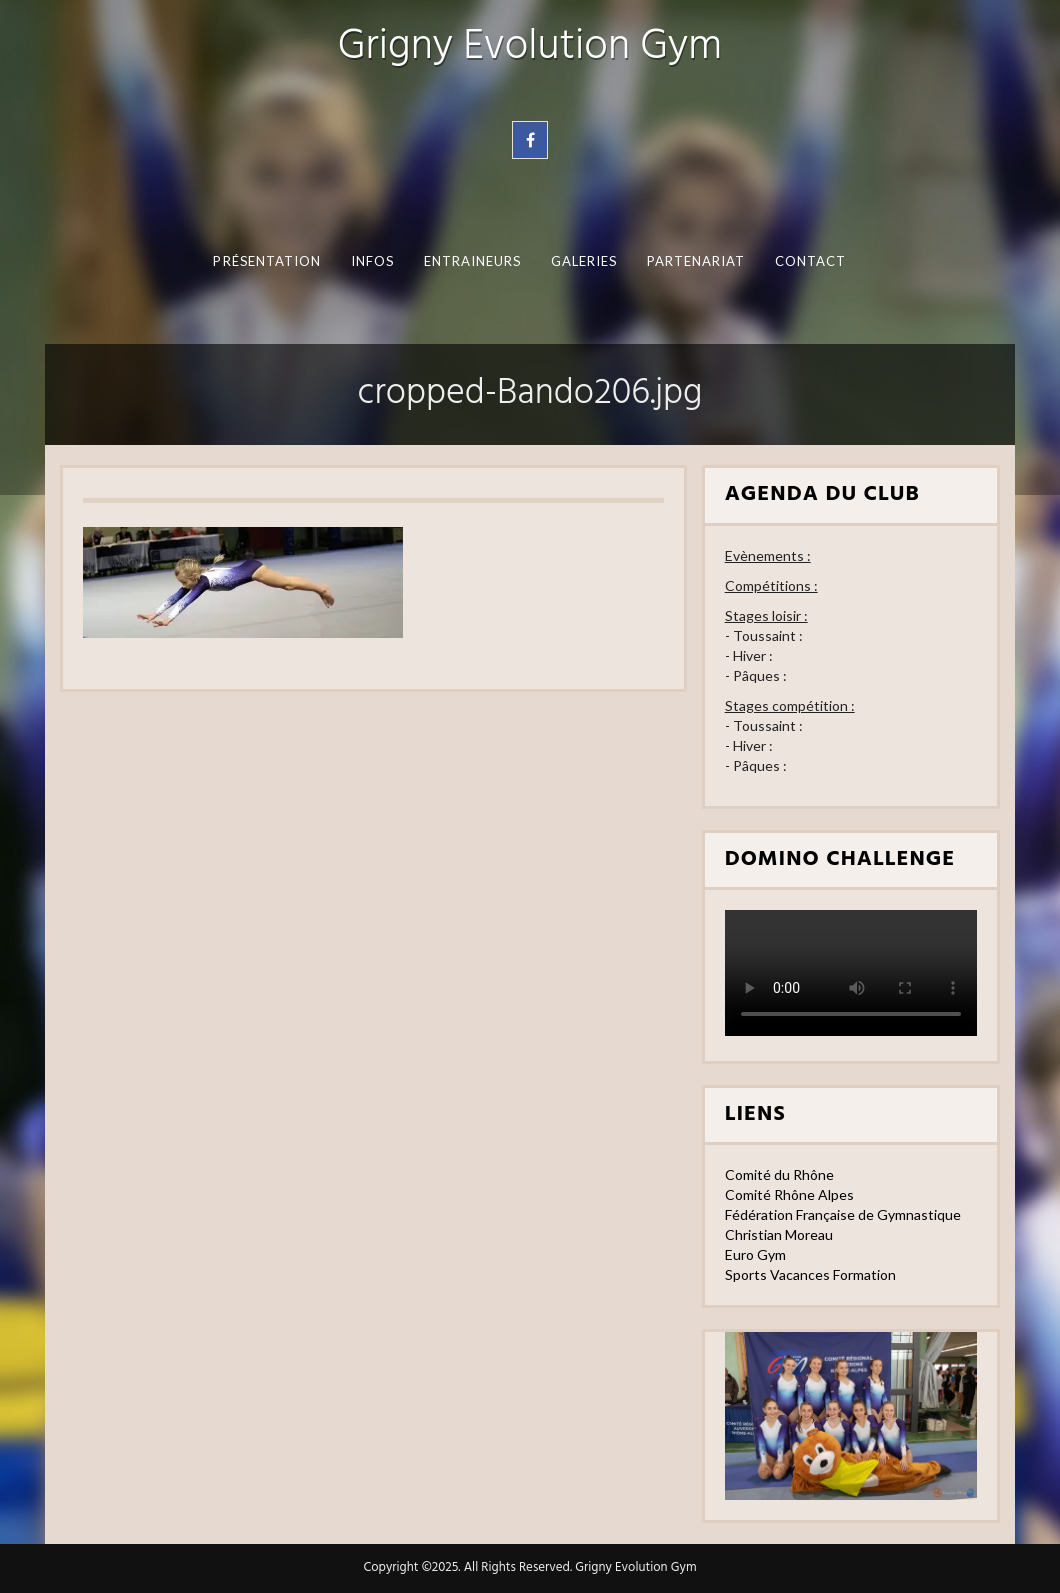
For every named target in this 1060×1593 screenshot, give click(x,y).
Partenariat (696, 261)
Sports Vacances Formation (810, 1274)
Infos (372, 261)
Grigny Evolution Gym (530, 47)
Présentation (267, 261)
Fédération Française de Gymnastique (843, 1214)
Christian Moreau (779, 1234)
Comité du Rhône (779, 1174)
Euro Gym (755, 1254)
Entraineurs (473, 261)
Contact (811, 261)
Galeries (584, 261)
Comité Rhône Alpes (789, 1194)
